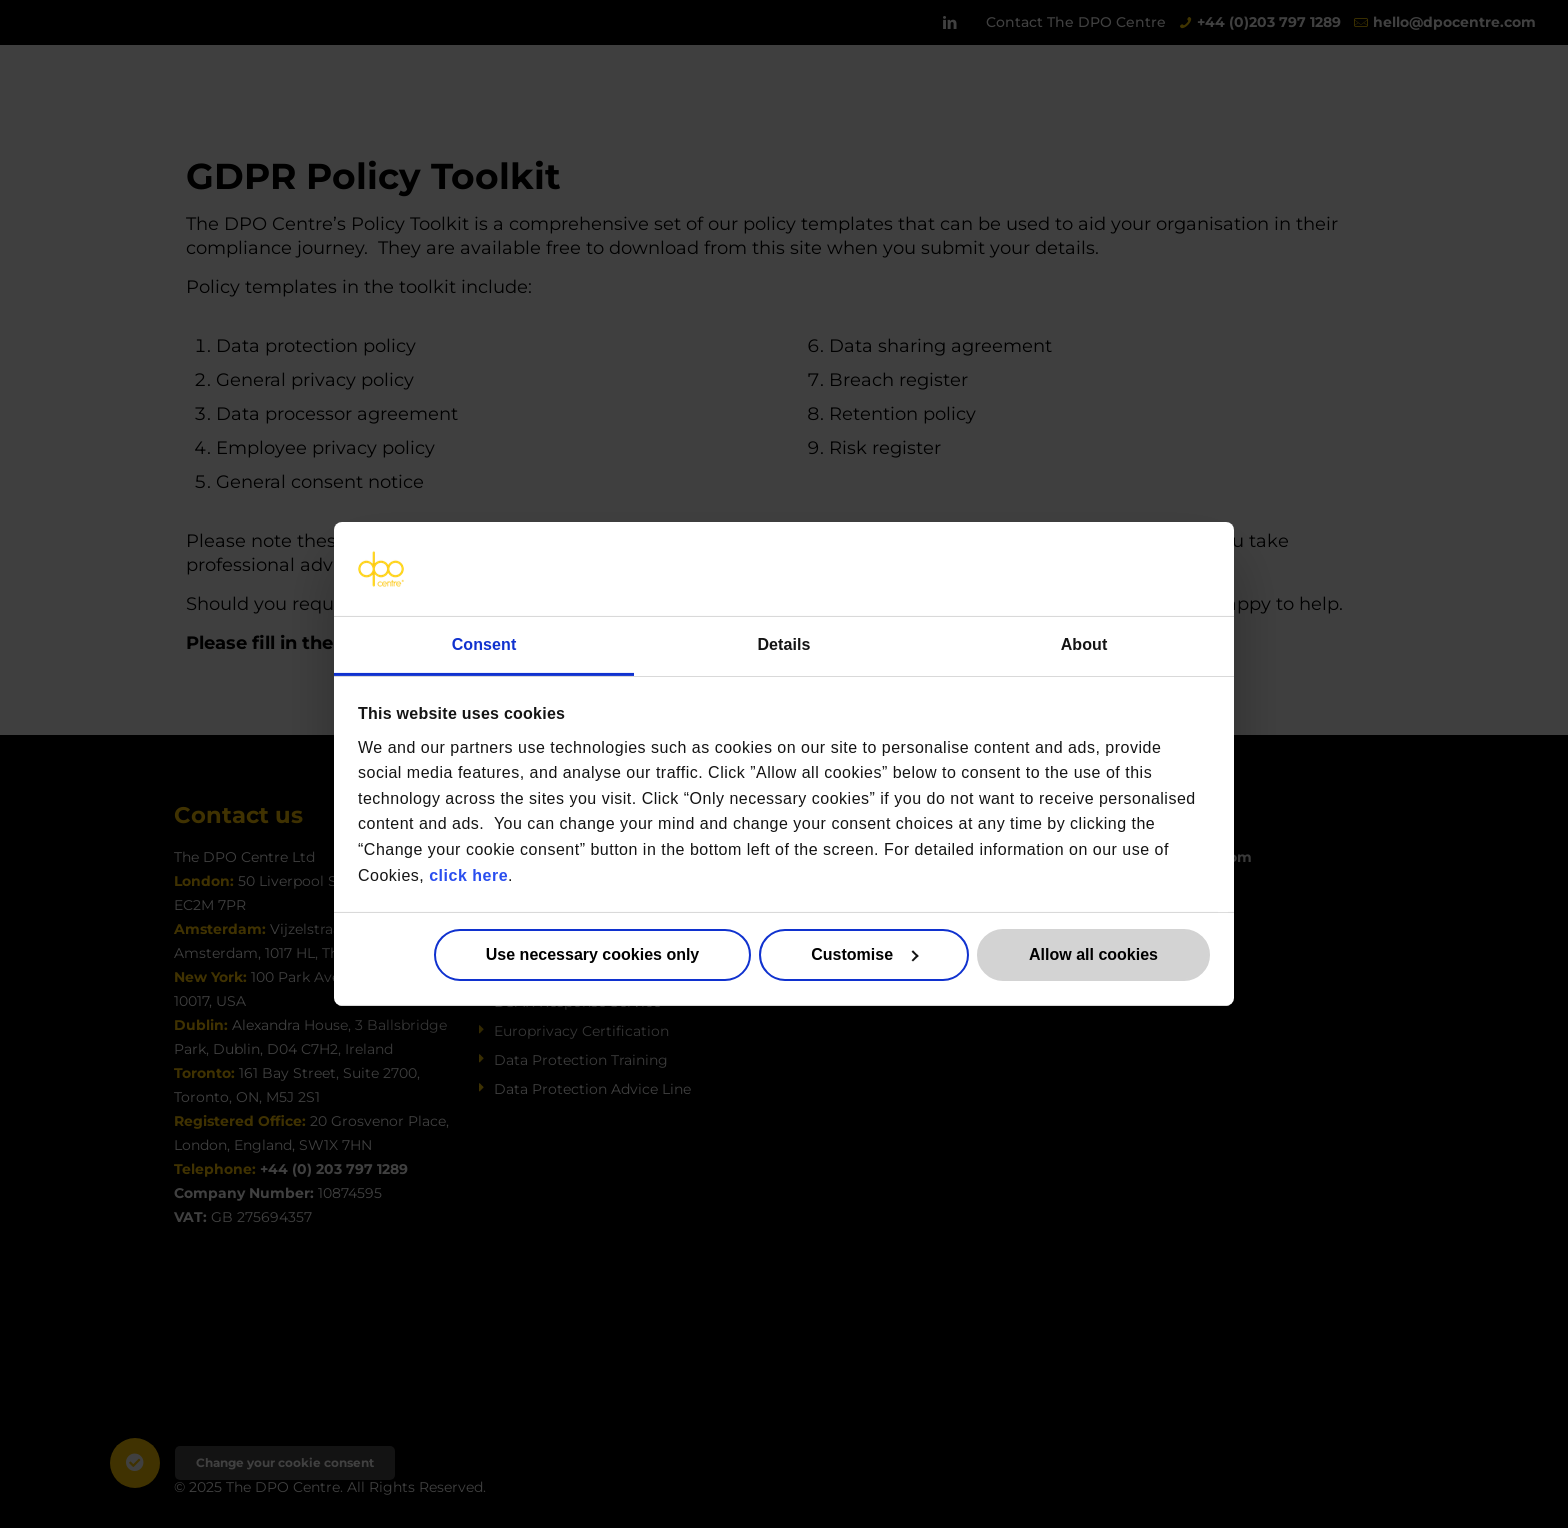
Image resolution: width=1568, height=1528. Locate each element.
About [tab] (1084, 644)
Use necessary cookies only (592, 954)
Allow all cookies (1093, 954)
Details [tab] (783, 644)
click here (468, 874)
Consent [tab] (484, 644)
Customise (864, 954)
